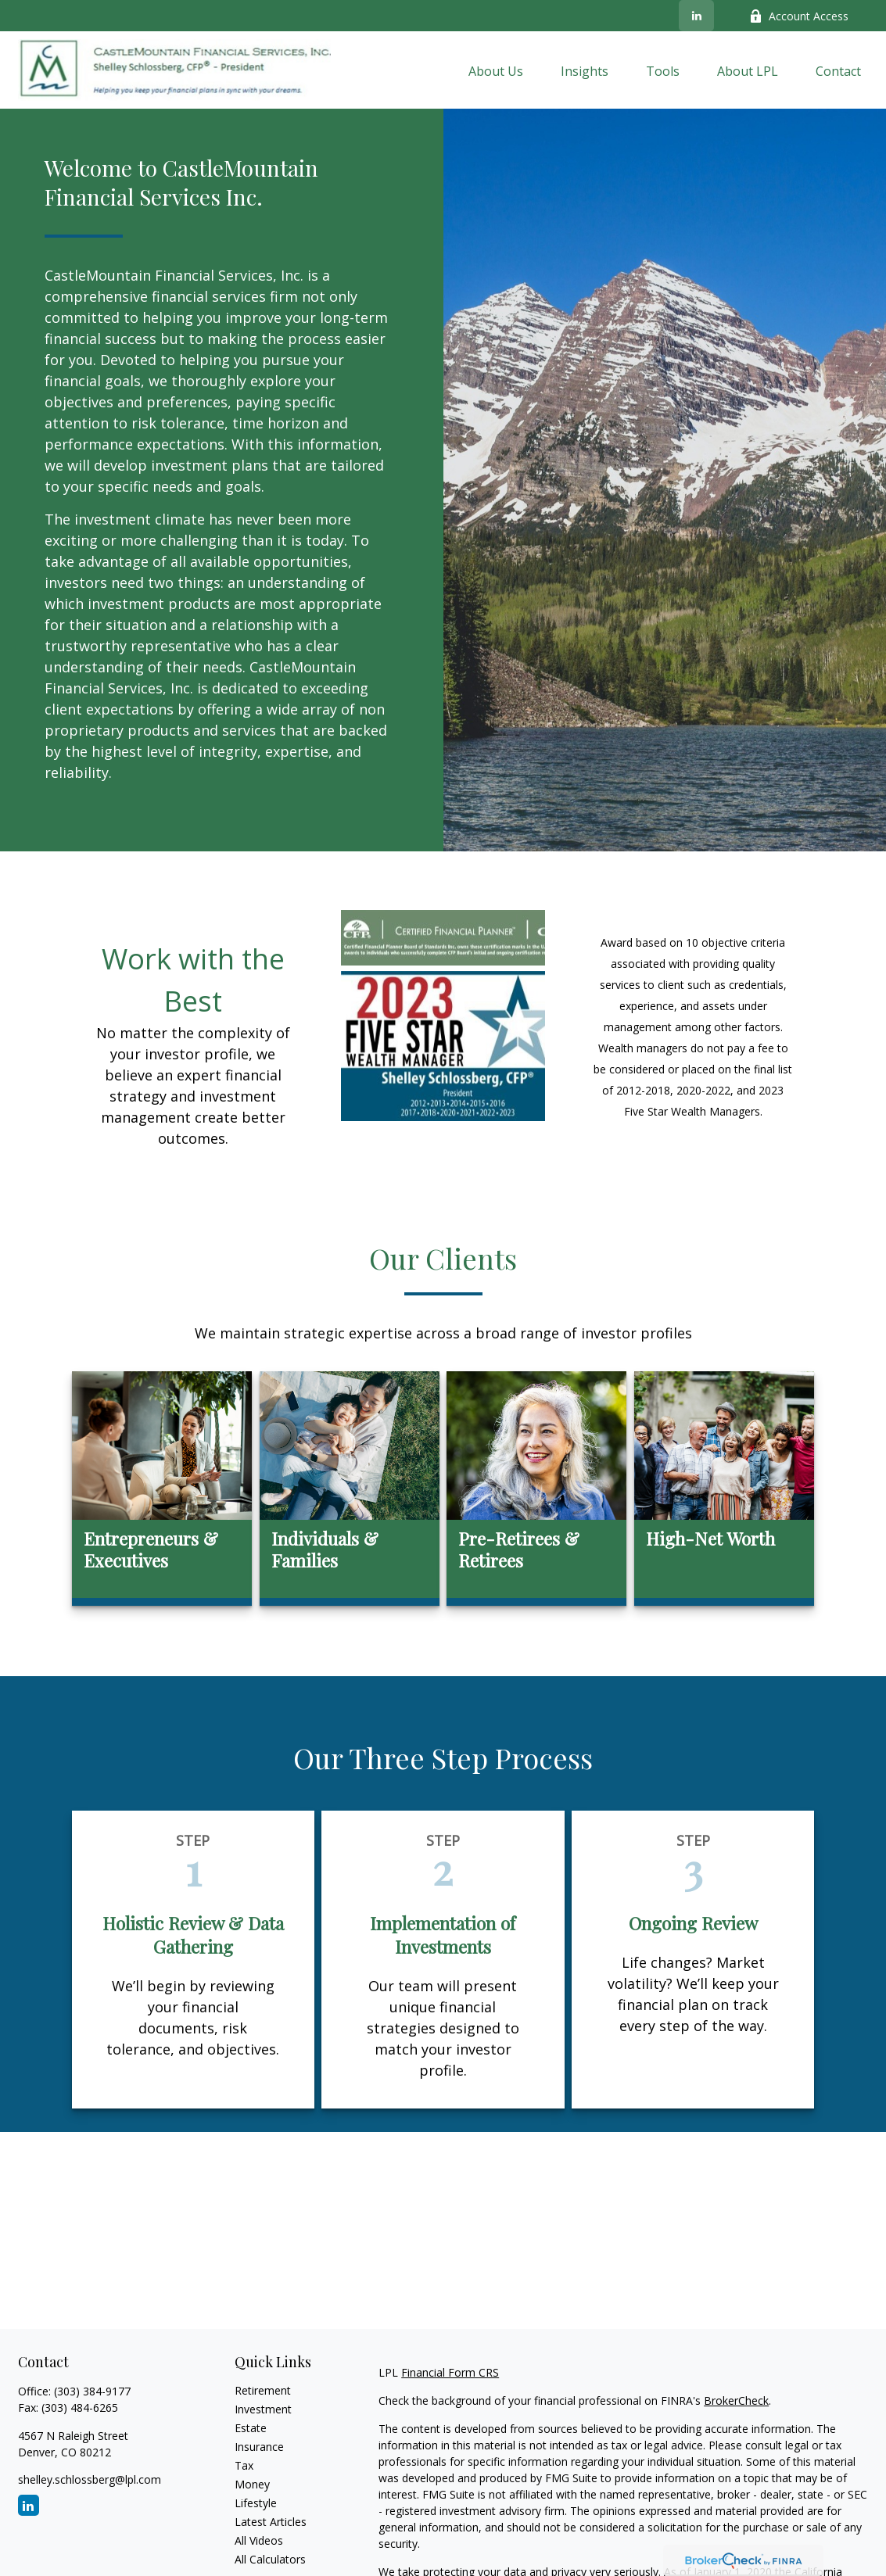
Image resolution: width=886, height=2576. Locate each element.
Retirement (263, 2390)
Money (252, 2484)
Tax (244, 2465)
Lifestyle (256, 2502)
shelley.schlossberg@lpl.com (89, 2479)
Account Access (798, 16)
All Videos (259, 2540)
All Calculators (270, 2559)
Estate (251, 2427)
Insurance (259, 2446)
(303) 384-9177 (92, 2391)
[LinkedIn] (696, 15)
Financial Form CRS (450, 2372)
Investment (263, 2409)
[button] (495, 70)
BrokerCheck (736, 2400)
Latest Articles (271, 2521)
